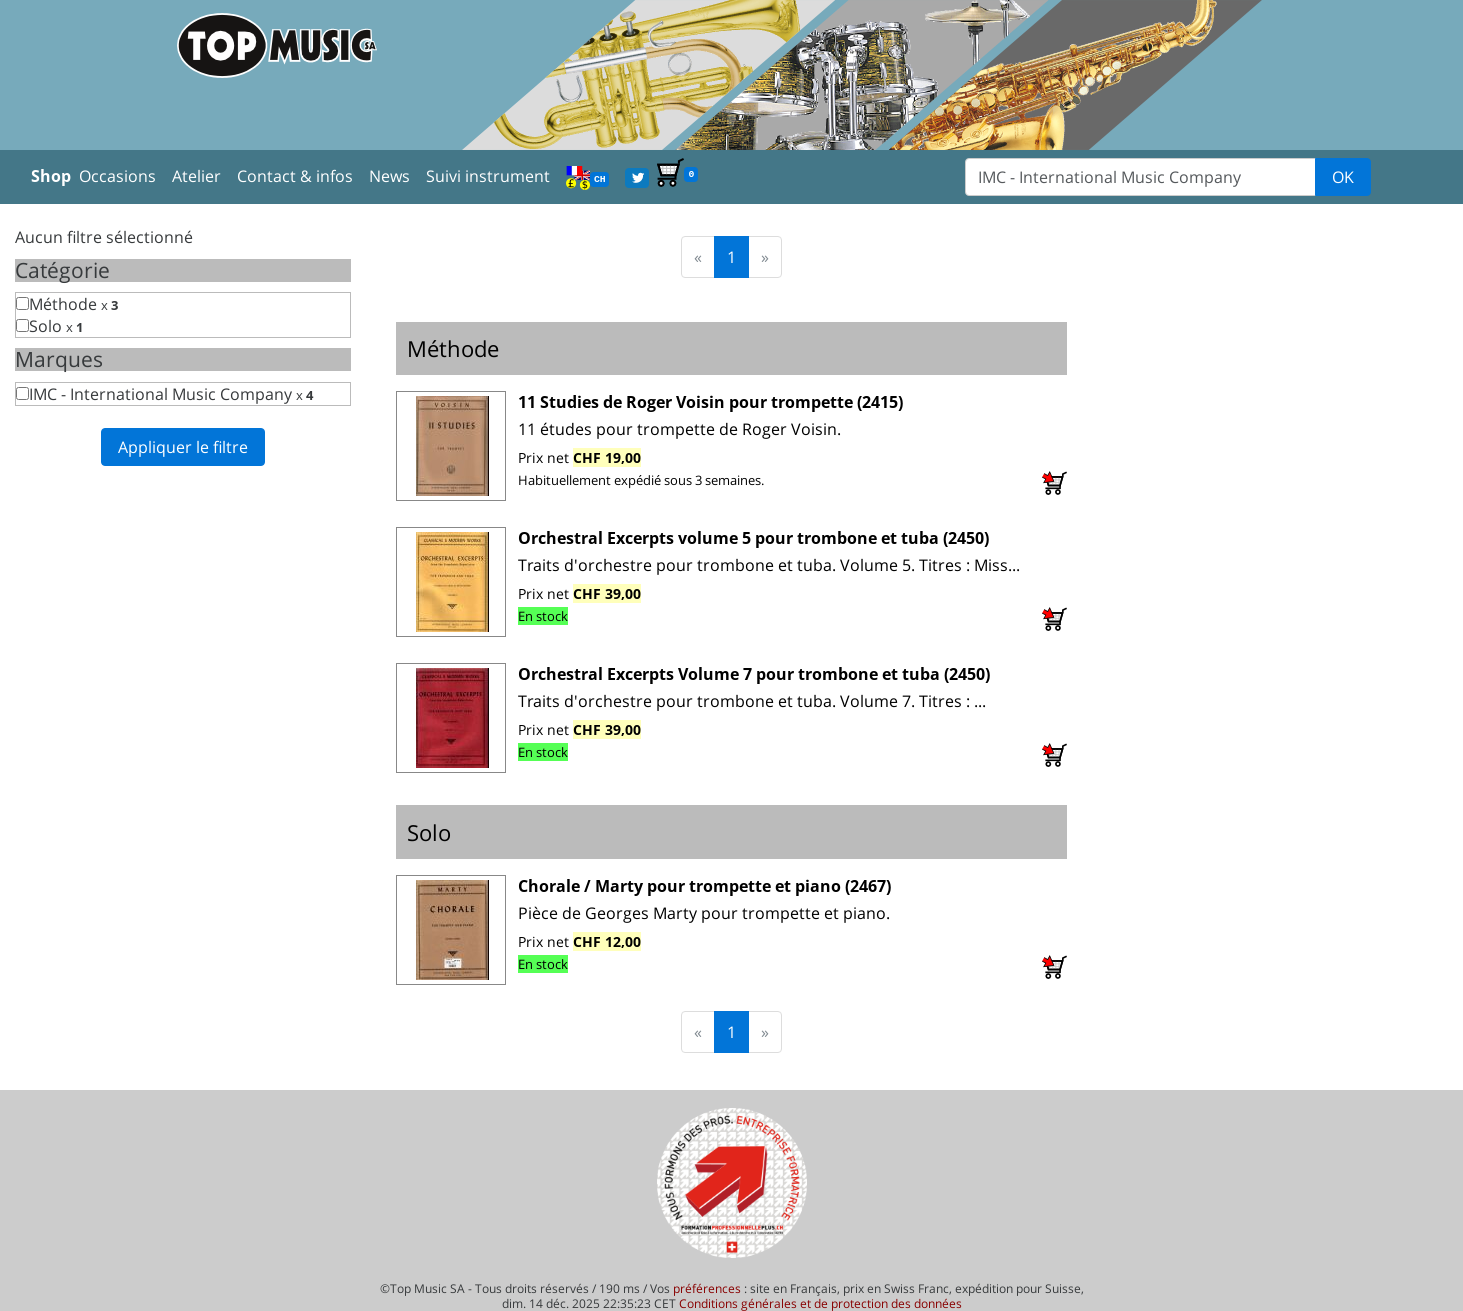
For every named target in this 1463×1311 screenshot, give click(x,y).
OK (1343, 177)
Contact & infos (295, 176)
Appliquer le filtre (183, 447)
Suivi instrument (488, 176)
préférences (707, 1288)
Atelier (196, 176)
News (389, 176)
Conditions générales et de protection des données (820, 1303)
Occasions (117, 176)
